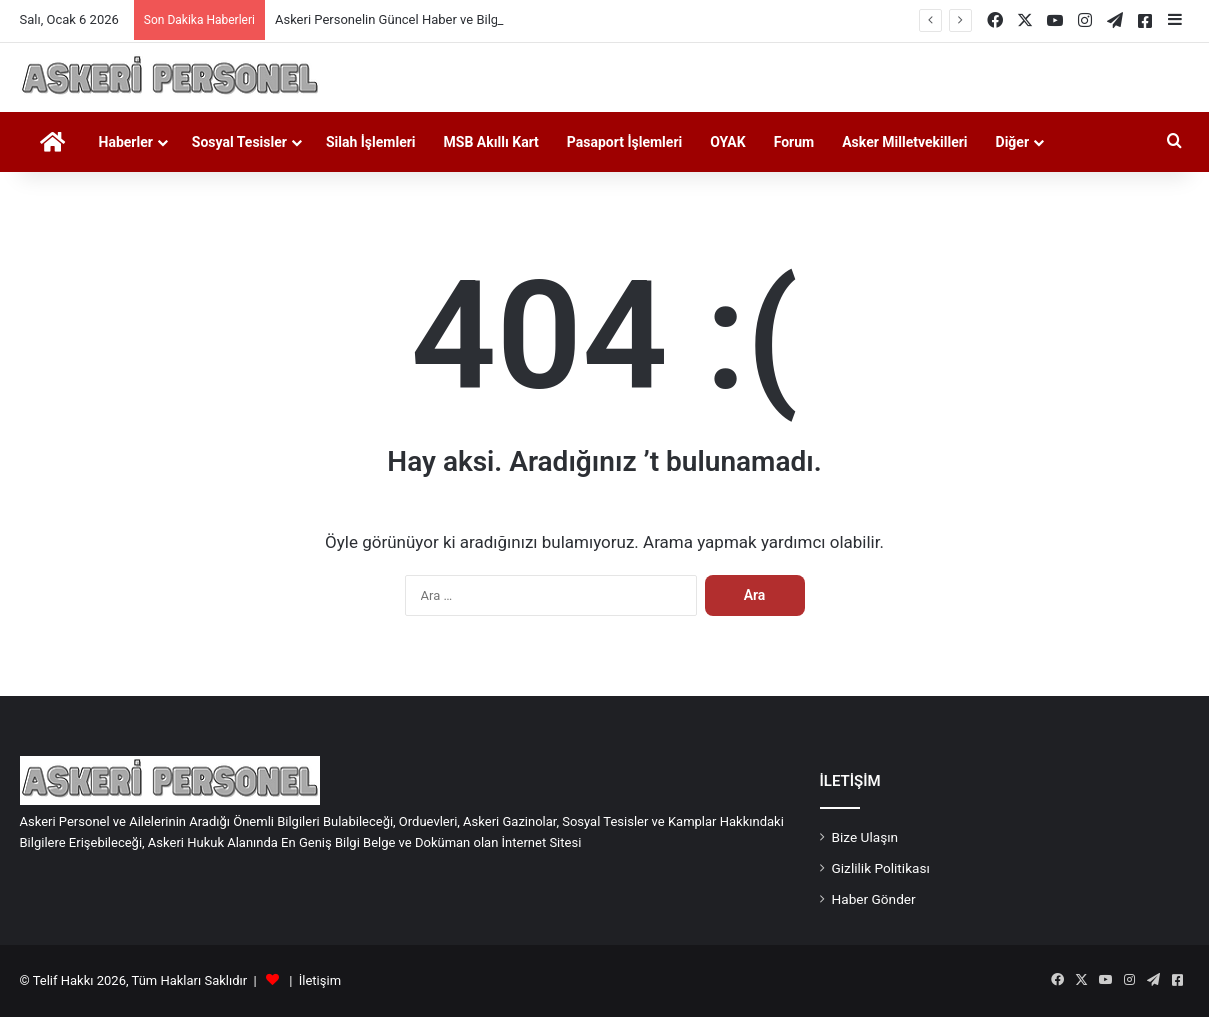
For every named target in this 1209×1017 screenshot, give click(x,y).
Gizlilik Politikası (881, 868)
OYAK (727, 142)
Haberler (126, 142)
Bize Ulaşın (865, 837)
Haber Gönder (874, 899)
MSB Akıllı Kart (491, 142)
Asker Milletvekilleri (904, 142)
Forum (794, 142)
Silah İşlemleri (371, 142)
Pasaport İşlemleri (624, 142)
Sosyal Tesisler (239, 142)
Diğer (1013, 142)
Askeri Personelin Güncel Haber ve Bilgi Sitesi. (407, 19)
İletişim (320, 980)
